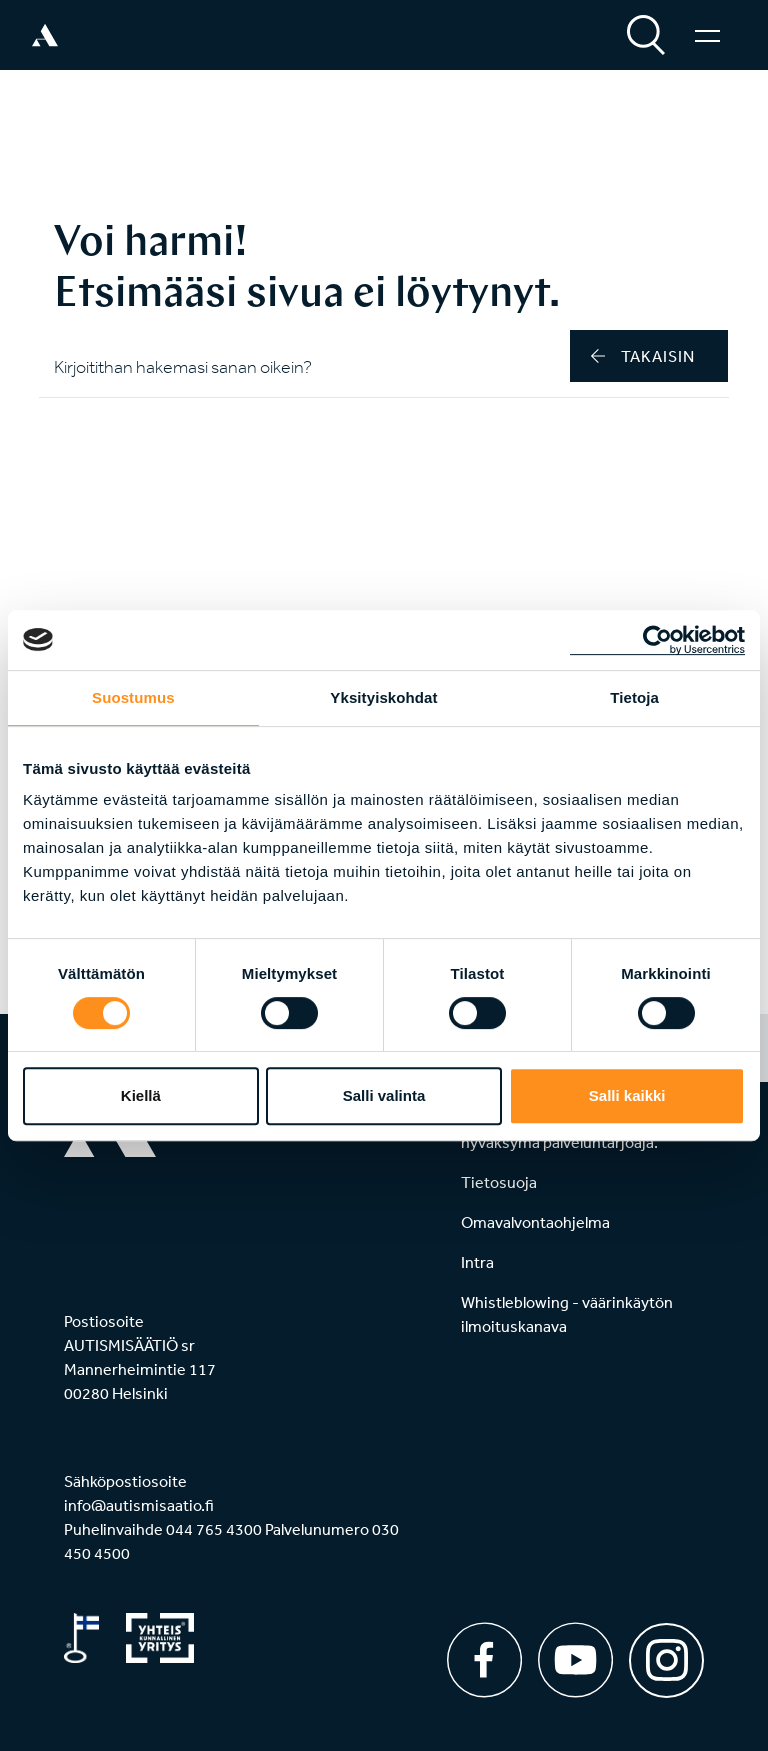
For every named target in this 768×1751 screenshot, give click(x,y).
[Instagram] (666, 1653)
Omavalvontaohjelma (535, 1222)
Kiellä (141, 1095)
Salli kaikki (627, 1095)
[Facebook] (484, 1660)
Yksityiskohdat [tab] (383, 697)
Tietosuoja (499, 1182)
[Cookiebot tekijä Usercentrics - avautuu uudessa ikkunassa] (657, 640)
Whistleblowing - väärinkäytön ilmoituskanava (567, 1314)
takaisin (643, 356)
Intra (477, 1262)
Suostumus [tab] (133, 697)
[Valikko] (707, 35)
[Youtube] (575, 1660)
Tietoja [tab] (634, 697)
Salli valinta (384, 1095)
